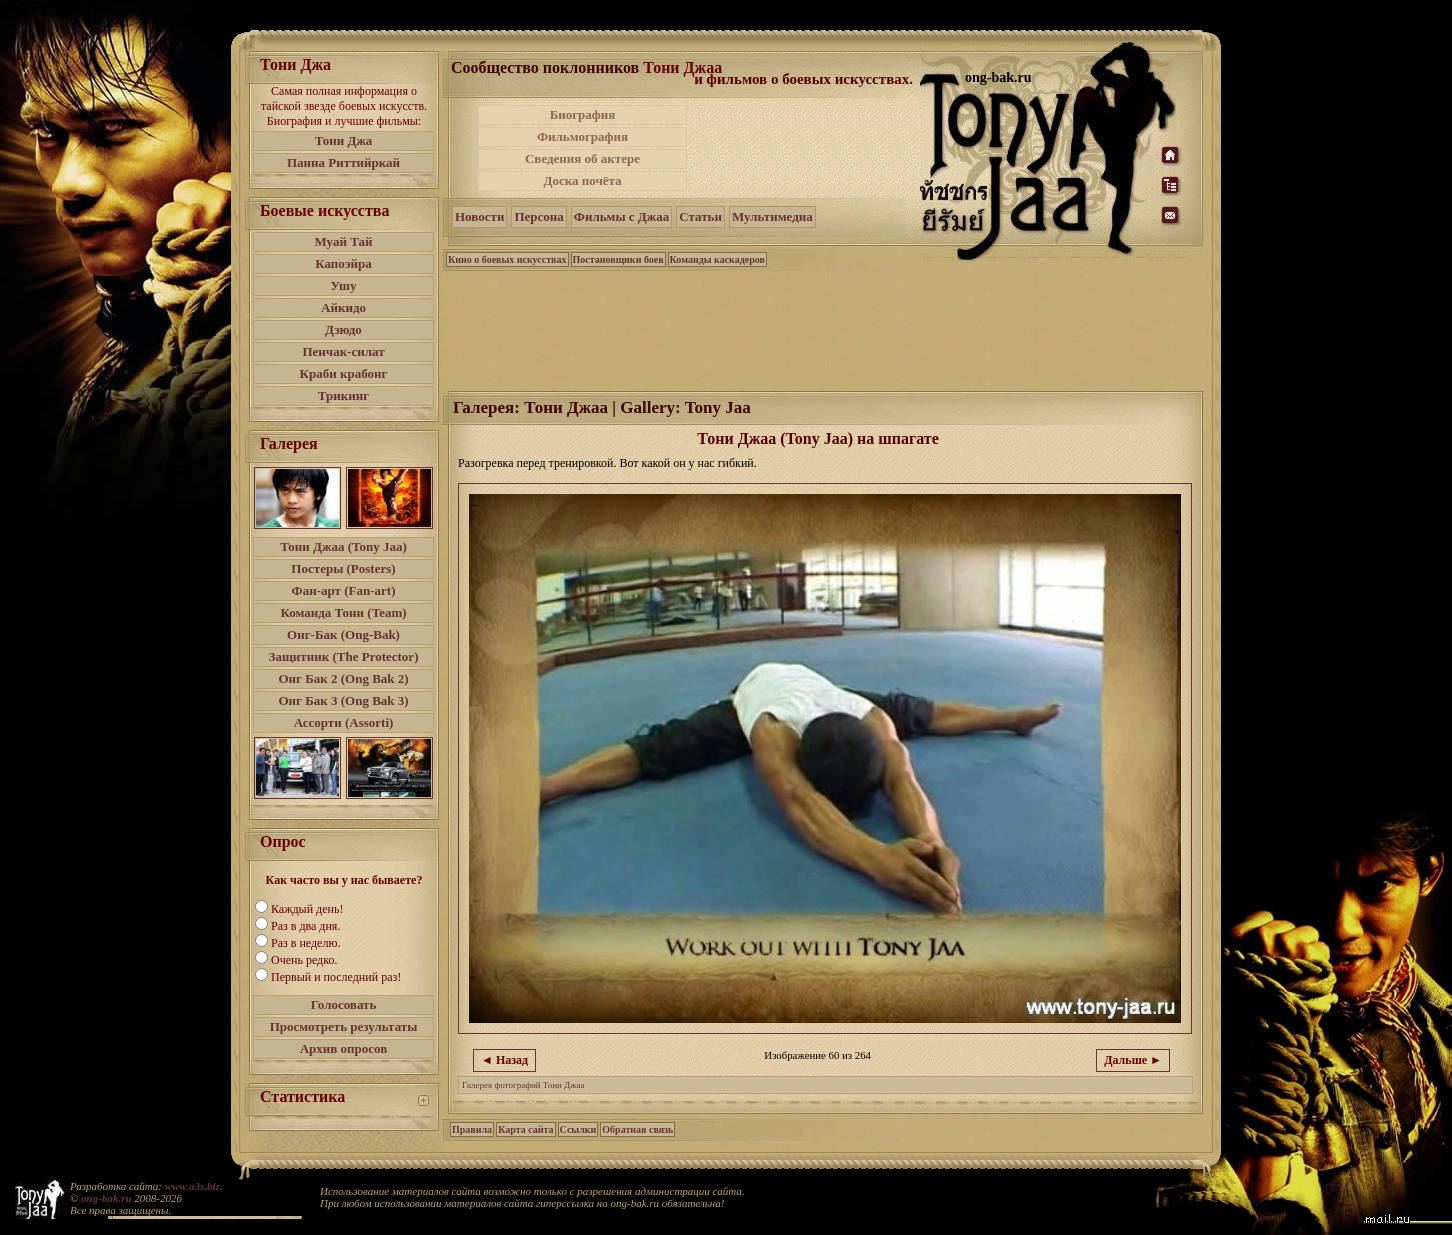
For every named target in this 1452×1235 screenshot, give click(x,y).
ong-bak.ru (106, 1198)
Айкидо (343, 307)
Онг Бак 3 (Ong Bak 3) (343, 700)
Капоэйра (343, 263)
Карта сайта (525, 1129)
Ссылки (578, 1129)
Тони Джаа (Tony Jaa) (343, 546)
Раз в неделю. (305, 943)
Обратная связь (637, 1129)
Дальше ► (1133, 1060)
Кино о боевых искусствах (507, 259)
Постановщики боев (618, 259)
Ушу (344, 285)
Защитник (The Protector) (344, 656)
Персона (538, 216)
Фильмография (582, 136)
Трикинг (343, 395)
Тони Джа (344, 140)
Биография (583, 114)
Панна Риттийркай (343, 162)
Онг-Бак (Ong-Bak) (343, 634)
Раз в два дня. (305, 926)
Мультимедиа (772, 216)
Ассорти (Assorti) (344, 722)
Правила (472, 1129)
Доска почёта (582, 180)
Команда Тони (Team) (343, 612)
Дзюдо (343, 329)
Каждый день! (307, 909)
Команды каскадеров (717, 259)
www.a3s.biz (192, 1186)
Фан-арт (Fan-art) (344, 590)
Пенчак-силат (343, 351)
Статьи (700, 216)
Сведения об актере (582, 158)
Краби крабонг (344, 373)
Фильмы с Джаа (621, 216)
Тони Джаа (682, 67)
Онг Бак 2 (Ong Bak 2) (343, 678)
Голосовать (344, 1004)
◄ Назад (504, 1060)
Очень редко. (304, 960)
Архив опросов (344, 1048)
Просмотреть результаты (344, 1026)
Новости (479, 216)
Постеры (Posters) (343, 568)
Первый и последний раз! (336, 977)
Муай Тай (343, 241)
